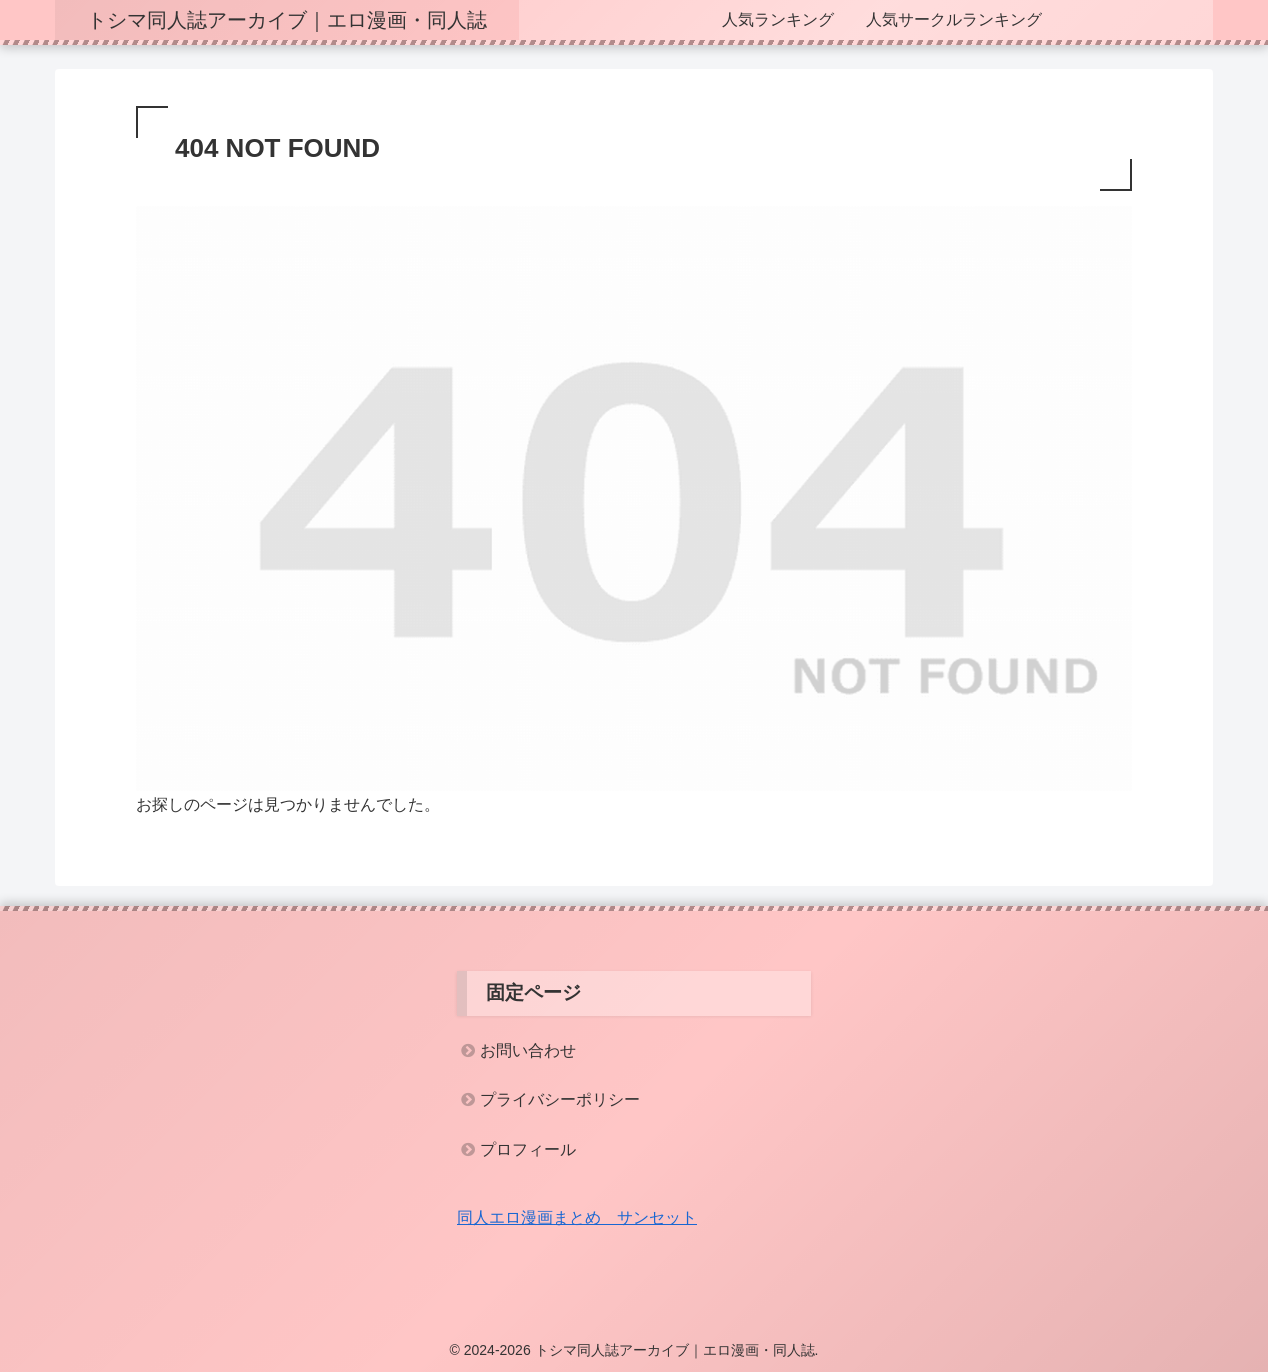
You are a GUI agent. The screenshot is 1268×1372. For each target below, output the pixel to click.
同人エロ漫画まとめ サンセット (577, 1217)
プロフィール (528, 1149)
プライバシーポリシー (560, 1099)
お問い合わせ (528, 1050)
